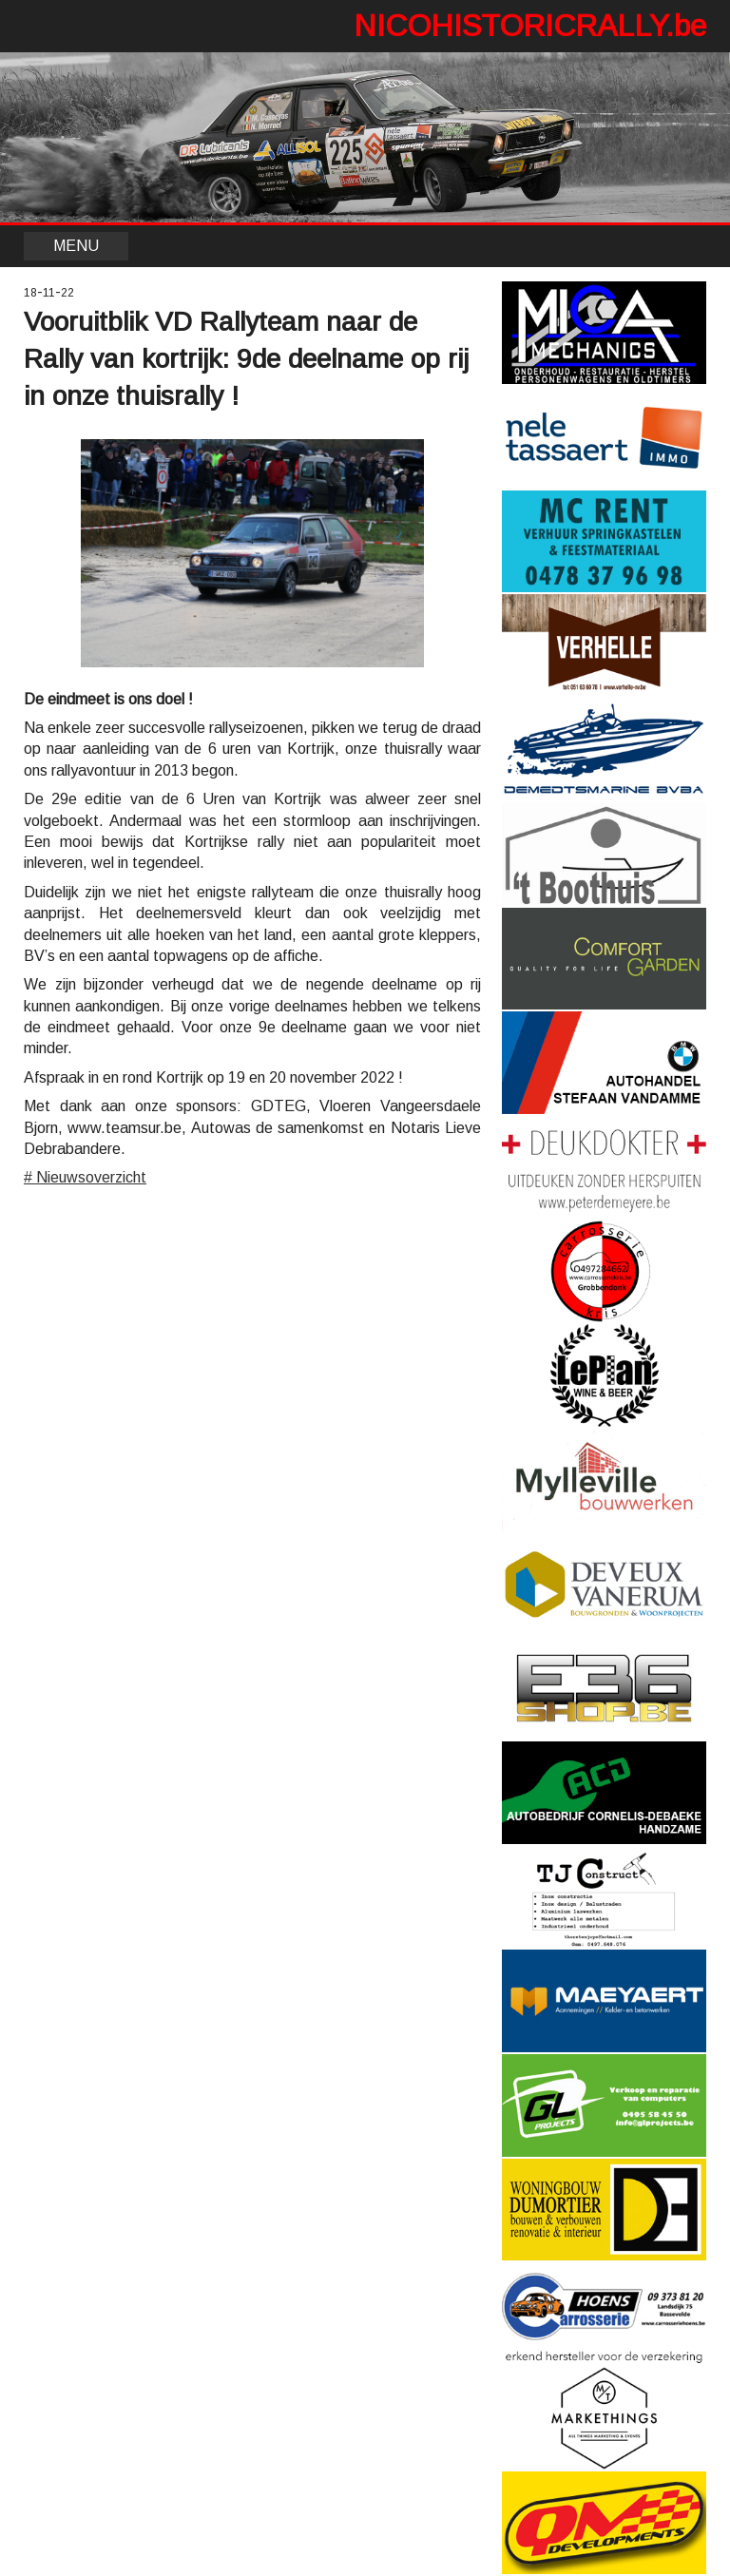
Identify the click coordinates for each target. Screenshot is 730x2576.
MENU (76, 246)
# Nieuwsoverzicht (85, 1177)
